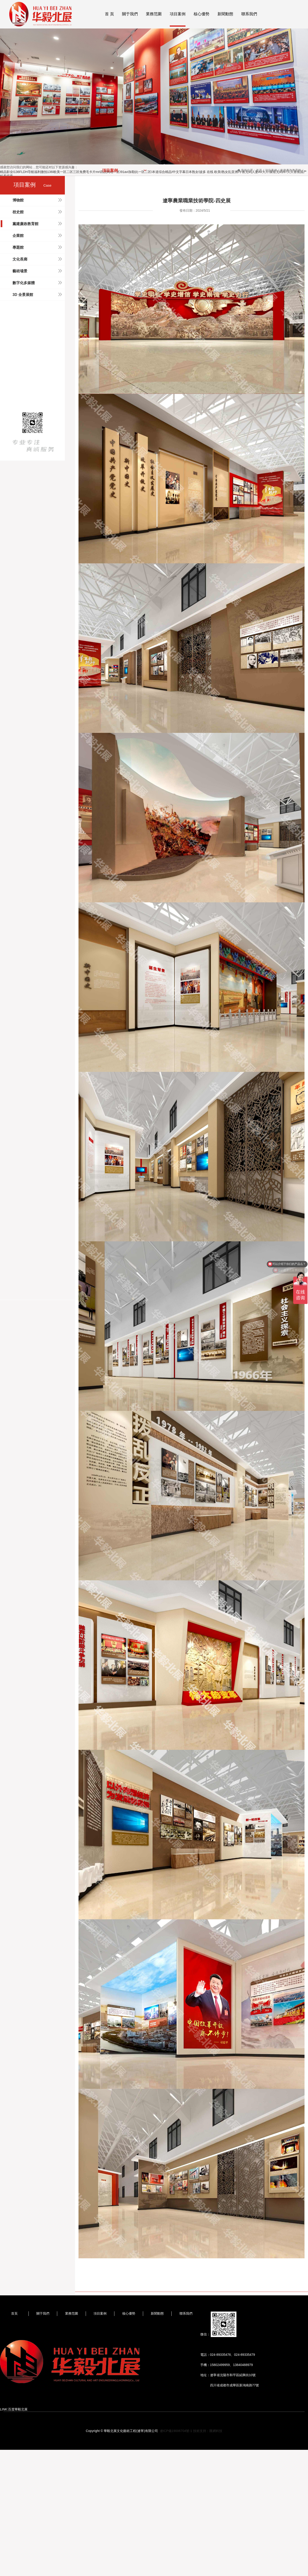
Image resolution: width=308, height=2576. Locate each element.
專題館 (18, 247)
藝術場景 (20, 271)
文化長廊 (20, 259)
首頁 (259, 170)
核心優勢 (128, 2313)
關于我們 (42, 2313)
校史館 (18, 212)
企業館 (18, 236)
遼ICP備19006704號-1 (176, 2456)
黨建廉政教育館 (290, 170)
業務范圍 (71, 2313)
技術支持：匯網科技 (207, 2456)
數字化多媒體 (24, 283)
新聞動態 (157, 2313)
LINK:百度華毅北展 (14, 2409)
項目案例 (124, 170)
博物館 (18, 200)
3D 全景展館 (23, 295)
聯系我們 (185, 2313)
